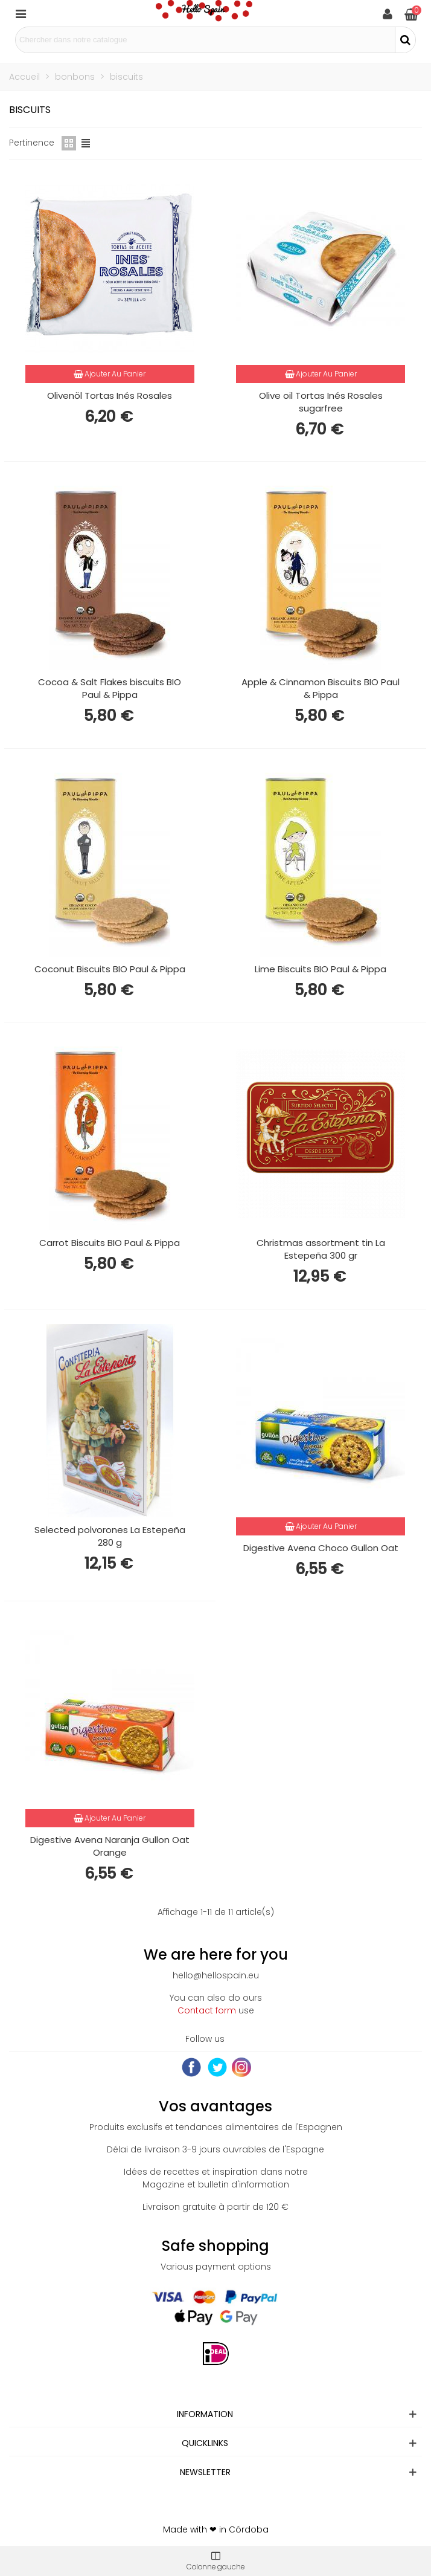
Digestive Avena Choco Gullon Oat (320, 1547)
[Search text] (205, 40)
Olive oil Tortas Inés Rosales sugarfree (321, 402)
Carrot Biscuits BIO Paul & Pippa (109, 1242)
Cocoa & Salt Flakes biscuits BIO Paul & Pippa (109, 688)
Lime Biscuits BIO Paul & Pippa (320, 969)
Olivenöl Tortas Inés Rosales (109, 395)
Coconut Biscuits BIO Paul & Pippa (109, 969)
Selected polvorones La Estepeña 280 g (109, 1536)
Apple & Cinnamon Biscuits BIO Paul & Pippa (320, 688)
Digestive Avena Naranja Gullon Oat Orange (110, 1846)
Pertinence (31, 143)
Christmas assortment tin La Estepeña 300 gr (321, 1249)
